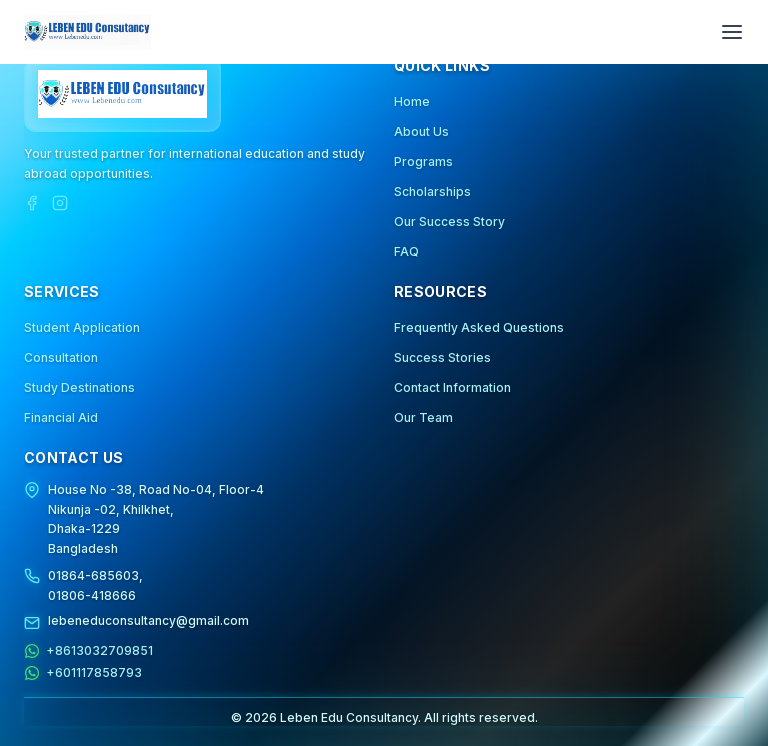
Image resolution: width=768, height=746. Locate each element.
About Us (421, 131)
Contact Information (452, 387)
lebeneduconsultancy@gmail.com (148, 620)
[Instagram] (60, 203)
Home (412, 101)
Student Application (82, 327)
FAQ (406, 251)
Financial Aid (61, 417)
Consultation (61, 357)
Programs (423, 161)
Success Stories (442, 357)
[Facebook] (32, 203)
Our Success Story (449, 221)
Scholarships (432, 191)
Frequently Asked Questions (479, 327)
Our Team (423, 417)
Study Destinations (79, 387)
